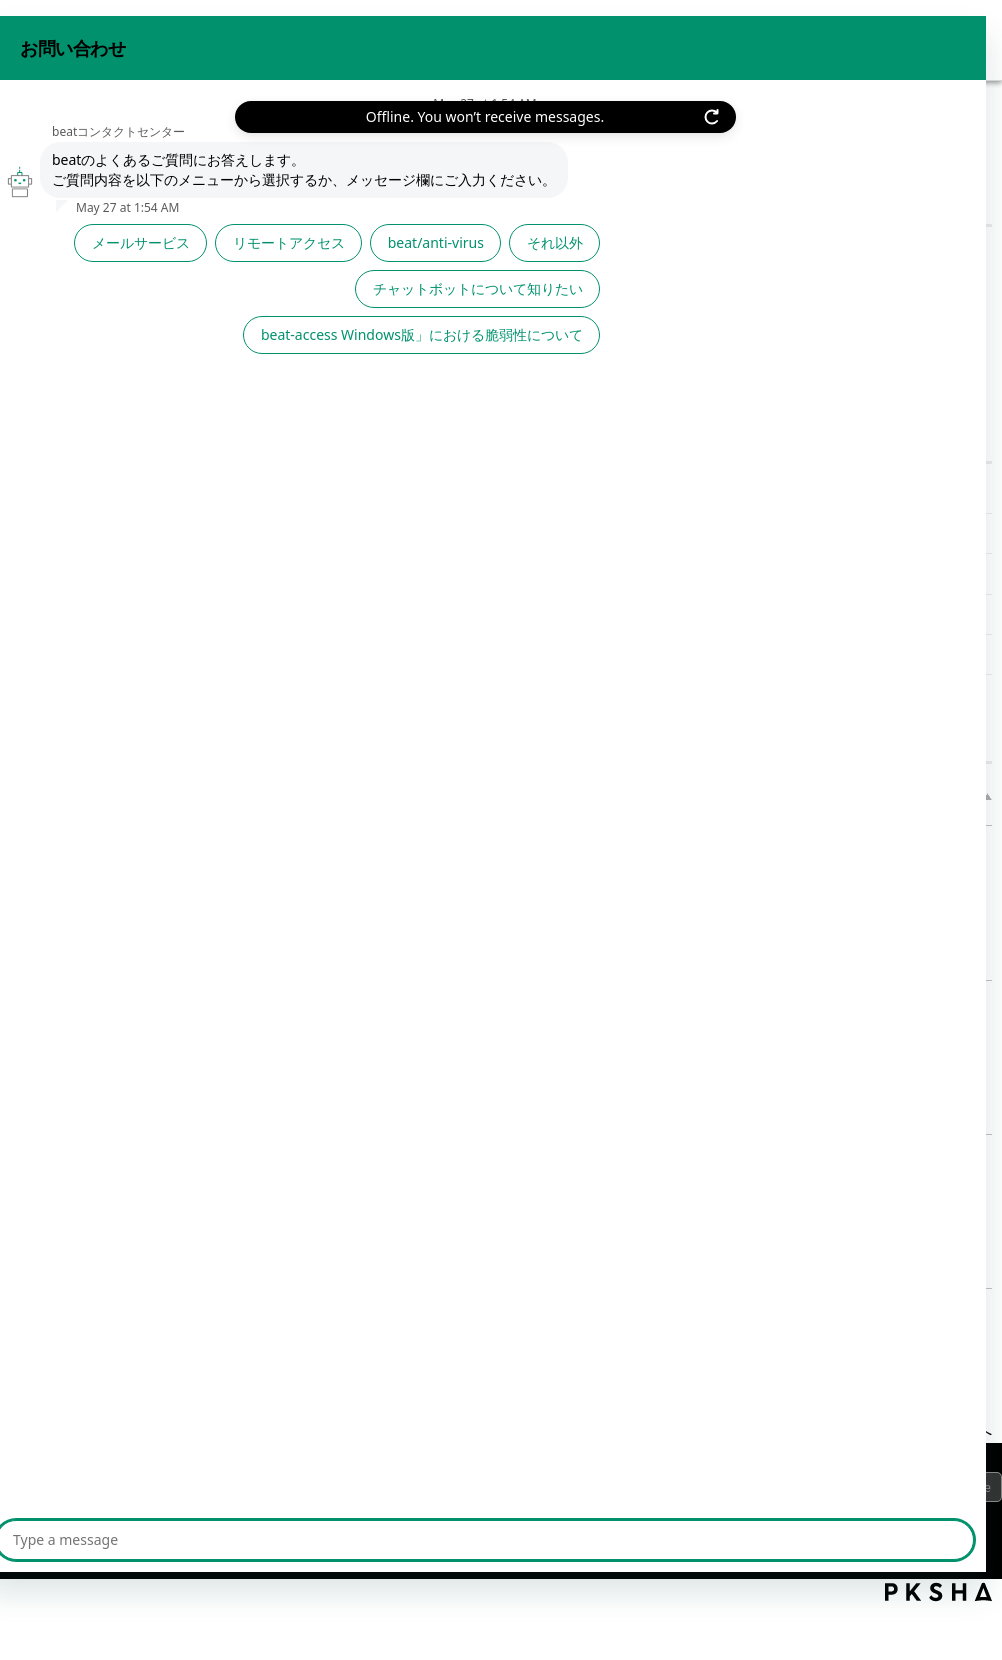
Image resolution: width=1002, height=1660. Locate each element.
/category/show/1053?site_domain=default (219, 318)
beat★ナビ (106, 432)
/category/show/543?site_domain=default (219, 375)
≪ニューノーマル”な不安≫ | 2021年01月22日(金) (488, 1157)
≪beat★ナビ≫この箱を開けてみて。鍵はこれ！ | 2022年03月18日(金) (529, 614)
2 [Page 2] (542, 1345)
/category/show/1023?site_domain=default (219, 260)
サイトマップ (369, 1492)
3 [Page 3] (588, 1345)
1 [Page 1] (496, 1345)
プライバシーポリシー (100, 1492)
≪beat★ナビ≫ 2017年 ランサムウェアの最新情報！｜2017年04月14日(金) (580, 1003)
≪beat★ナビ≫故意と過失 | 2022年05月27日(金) (449, 533)
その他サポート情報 (153, 144)
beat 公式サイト (925, 38)
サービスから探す (90, 260)
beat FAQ (39, 144)
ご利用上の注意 (248, 1492)
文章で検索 (336, 347)
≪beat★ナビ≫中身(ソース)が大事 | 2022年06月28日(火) (478, 493)
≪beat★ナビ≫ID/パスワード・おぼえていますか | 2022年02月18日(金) (531, 654)
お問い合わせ (800, 38)
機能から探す (98, 317)
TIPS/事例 (99, 552)
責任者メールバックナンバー (134, 492)
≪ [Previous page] (432, 1346)
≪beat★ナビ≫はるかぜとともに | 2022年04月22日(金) (473, 573)
